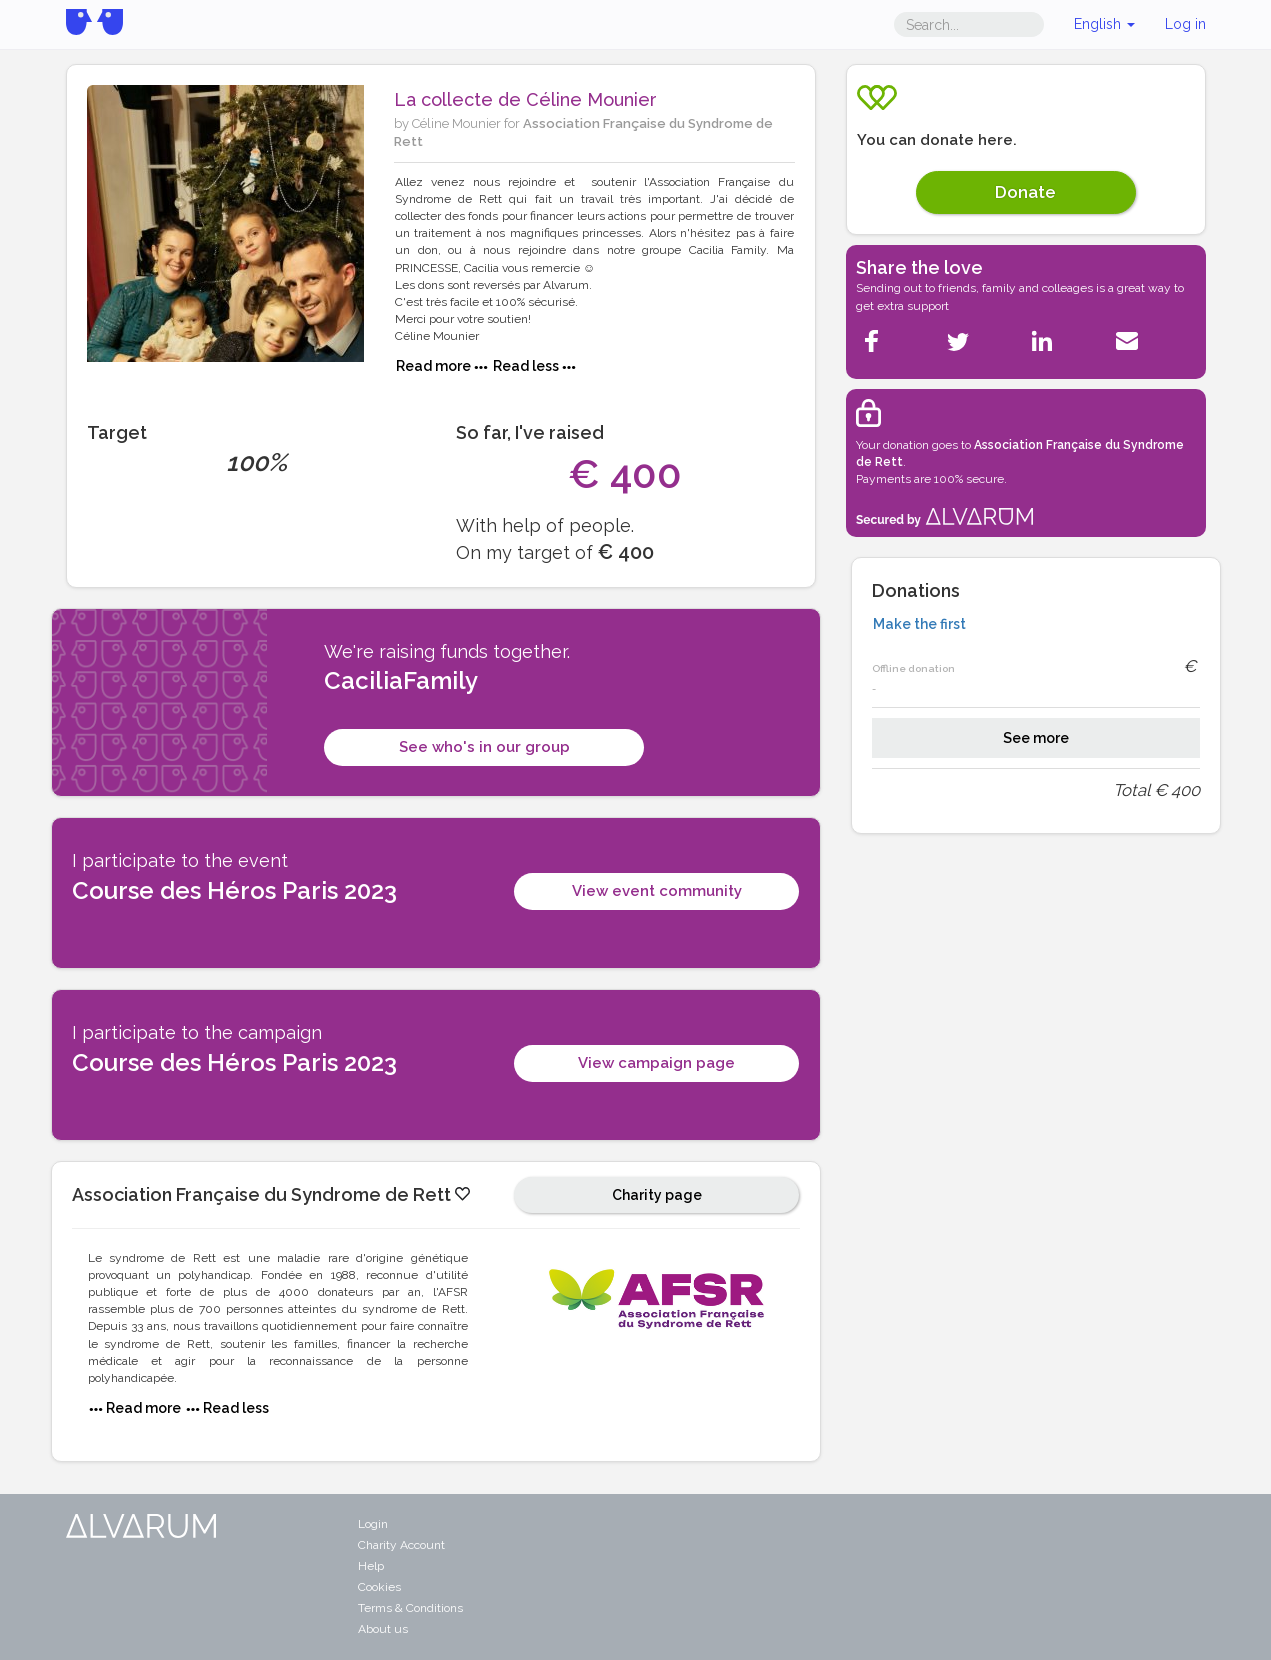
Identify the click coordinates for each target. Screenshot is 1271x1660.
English (1104, 24)
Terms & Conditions (410, 1608)
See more (1036, 738)
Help (371, 1566)
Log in (1185, 24)
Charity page (657, 1195)
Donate (1025, 192)
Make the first (919, 624)
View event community (657, 891)
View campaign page (656, 1063)
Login (373, 1524)
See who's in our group (484, 747)
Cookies (379, 1587)
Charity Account (401, 1545)
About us (383, 1629)
